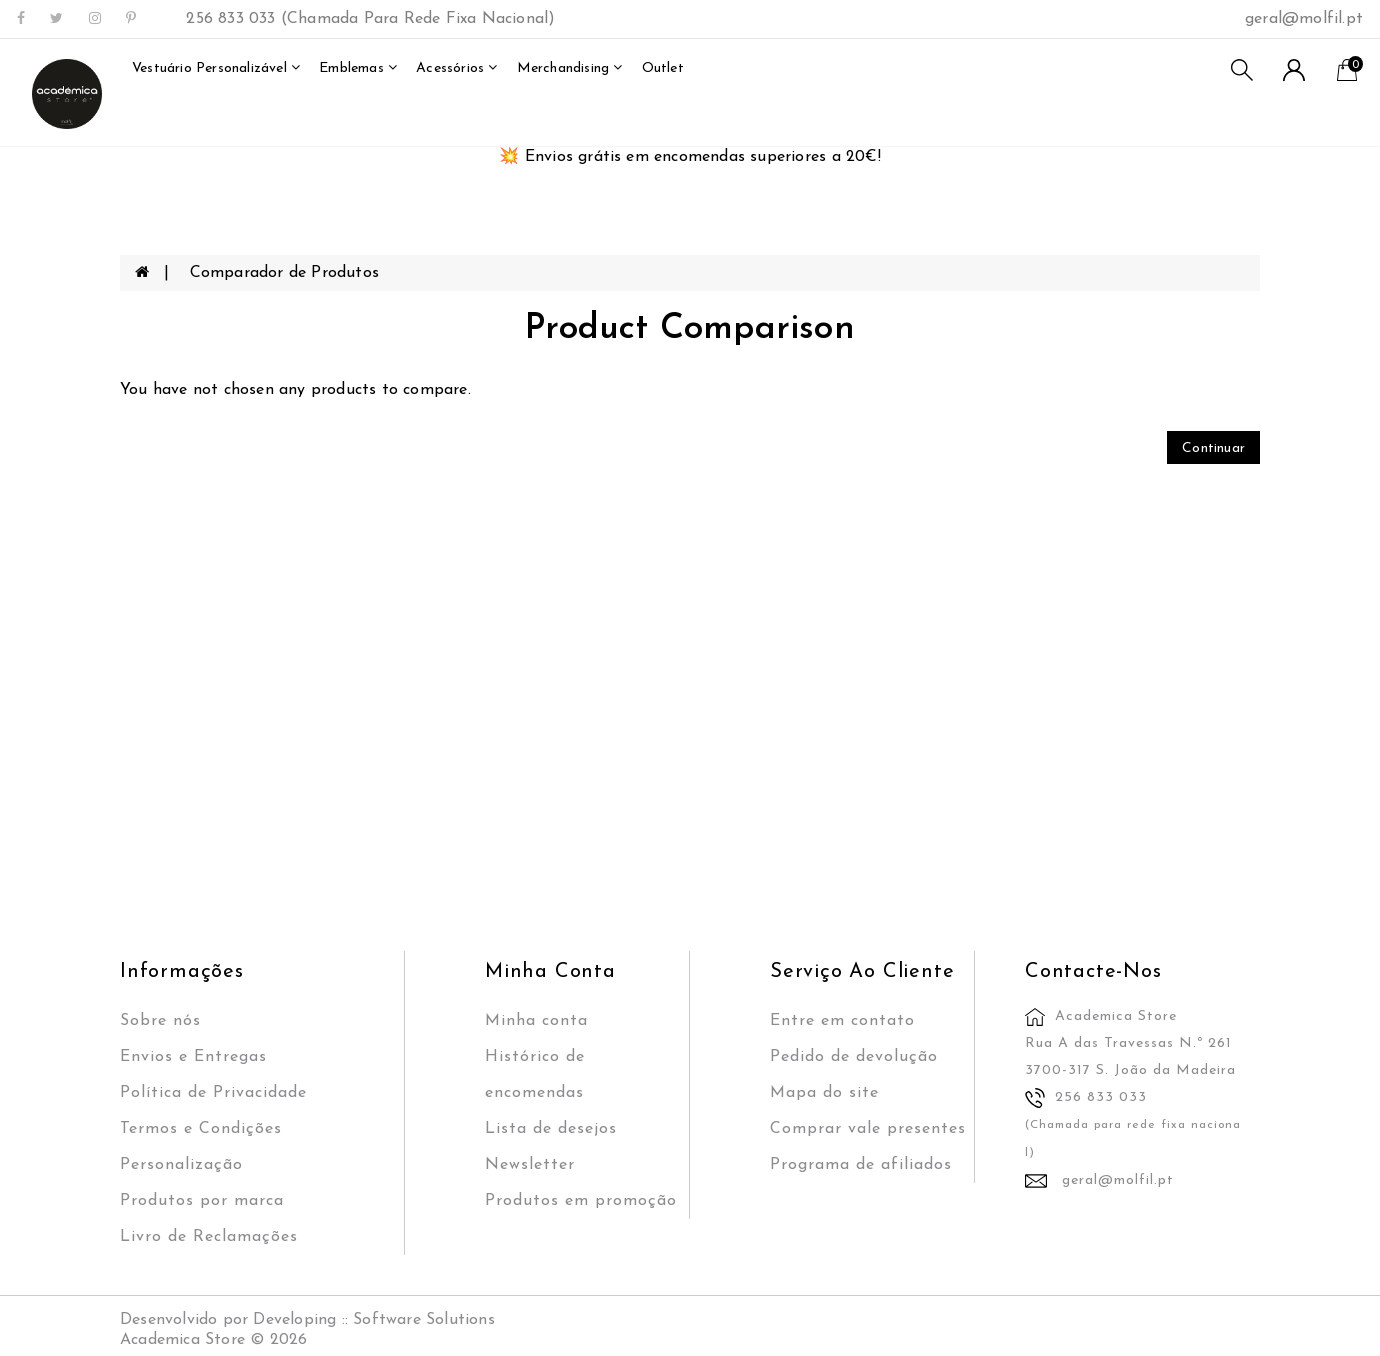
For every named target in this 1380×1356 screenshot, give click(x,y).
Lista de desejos (551, 1129)
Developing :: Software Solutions (373, 1320)
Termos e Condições (201, 1129)
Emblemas (358, 68)
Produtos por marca (202, 1201)
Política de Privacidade (213, 1093)
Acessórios (456, 68)
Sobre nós (160, 1021)
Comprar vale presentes (868, 1129)
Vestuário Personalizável (216, 68)
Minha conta (536, 1021)
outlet (663, 68)
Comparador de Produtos (284, 273)
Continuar (1213, 448)
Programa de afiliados (861, 1165)
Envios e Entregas (193, 1057)
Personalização (181, 1165)
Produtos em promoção (581, 1201)
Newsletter (530, 1165)
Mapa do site (824, 1093)
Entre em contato (842, 1021)
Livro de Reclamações (209, 1237)
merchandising (570, 68)
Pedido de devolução (854, 1057)
